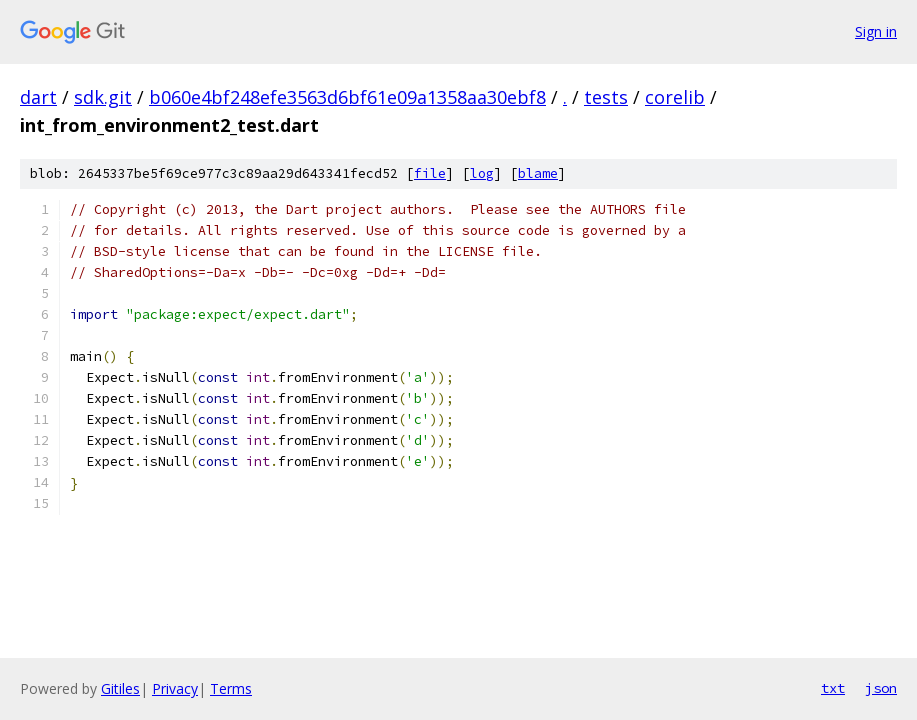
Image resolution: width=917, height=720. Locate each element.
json (881, 688)
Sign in (876, 31)
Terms (231, 688)
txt (833, 688)
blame (538, 173)
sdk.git (103, 97)
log (482, 173)
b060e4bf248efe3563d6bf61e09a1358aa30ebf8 (347, 97)
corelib (675, 97)
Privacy (175, 688)
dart (38, 97)
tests (606, 97)
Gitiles (120, 688)
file (430, 173)
